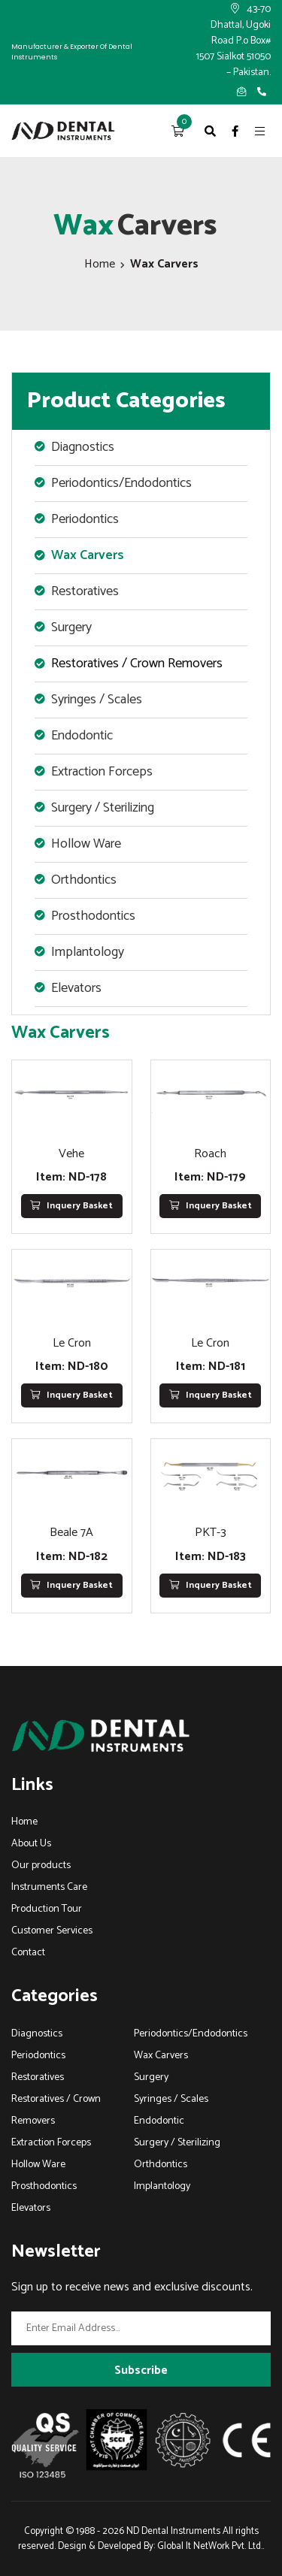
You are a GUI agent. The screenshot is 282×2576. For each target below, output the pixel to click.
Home (99, 264)
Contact (28, 1952)
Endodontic (159, 2121)
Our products (41, 1865)
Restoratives (37, 2077)
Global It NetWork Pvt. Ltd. (209, 2546)
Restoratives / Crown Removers (137, 663)
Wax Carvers (87, 555)
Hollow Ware (38, 2164)
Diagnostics (36, 2033)
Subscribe (141, 2370)
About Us (31, 1843)
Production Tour (46, 1909)
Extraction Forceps (51, 2142)
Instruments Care (49, 1887)
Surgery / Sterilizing (177, 2142)
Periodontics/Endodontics (190, 2033)
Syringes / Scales (171, 2099)
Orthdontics (160, 2164)
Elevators (30, 2208)
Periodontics (38, 2055)
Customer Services (51, 1931)
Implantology (162, 2186)
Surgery (151, 2077)
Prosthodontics (44, 2186)
